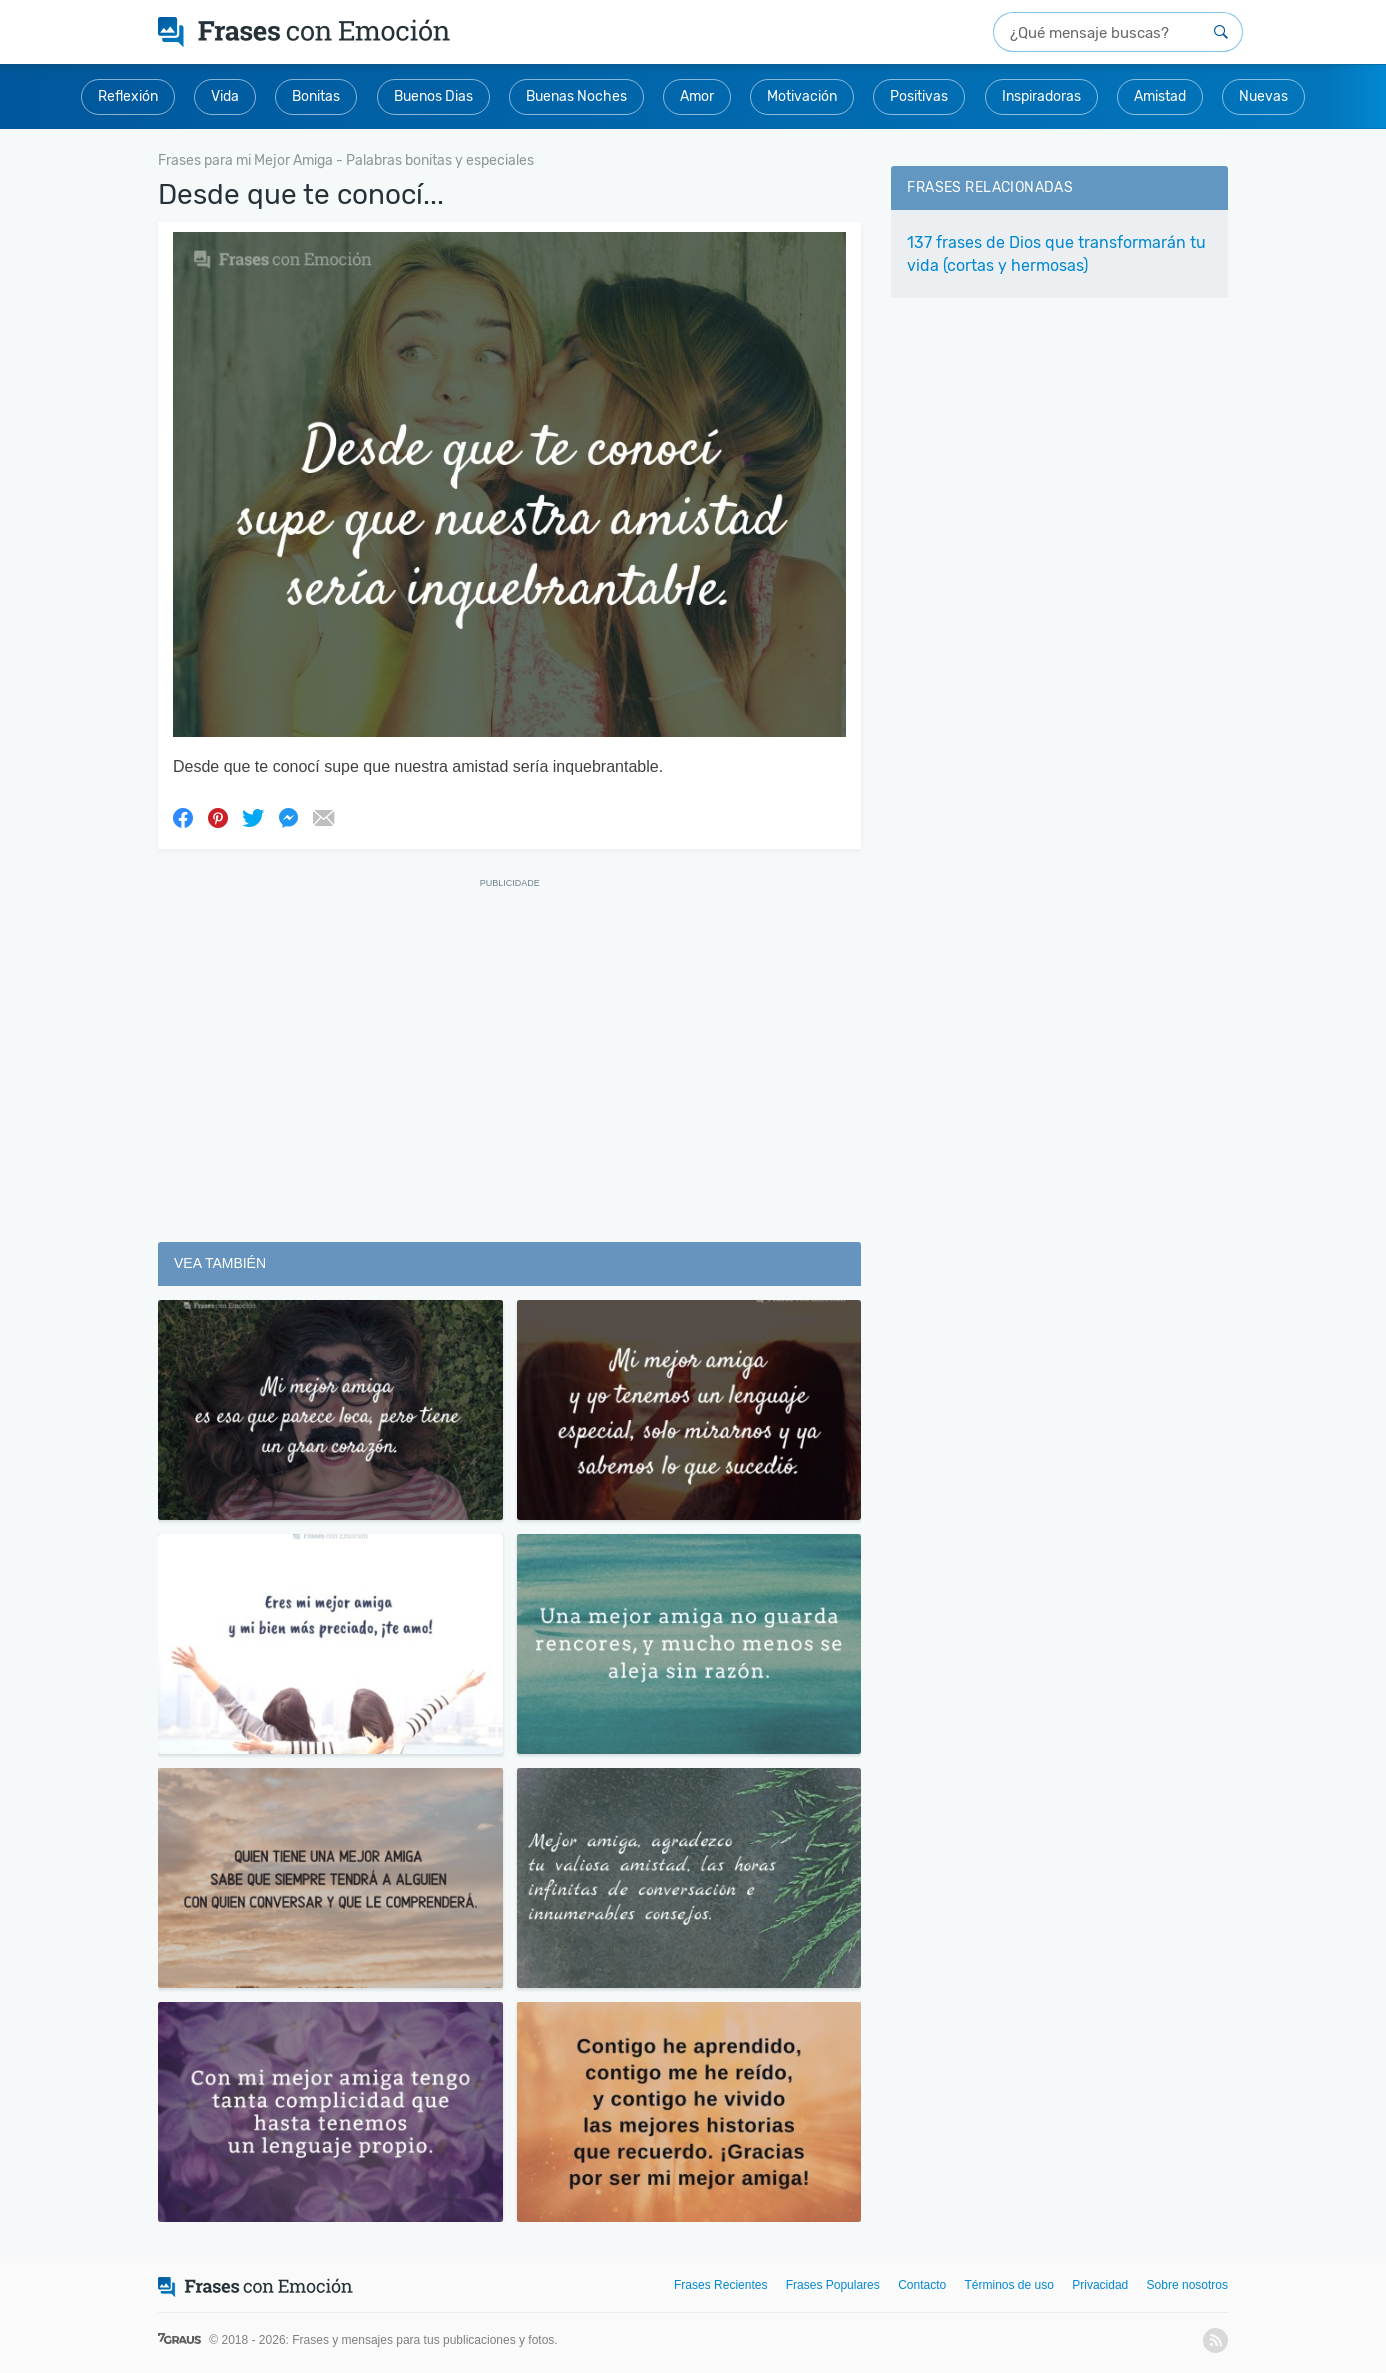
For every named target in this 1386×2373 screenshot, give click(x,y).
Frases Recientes (720, 2285)
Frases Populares (833, 2285)
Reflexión (128, 96)
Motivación (802, 96)
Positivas (919, 96)
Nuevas (1263, 96)
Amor (697, 96)
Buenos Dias (433, 96)
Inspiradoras (1041, 96)
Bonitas (316, 96)
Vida (225, 96)
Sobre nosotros (1187, 2285)
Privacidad (1100, 2285)
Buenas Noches (576, 96)
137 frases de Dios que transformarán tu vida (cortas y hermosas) (1056, 254)
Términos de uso (1009, 2285)
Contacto (922, 2285)
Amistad (1160, 96)
